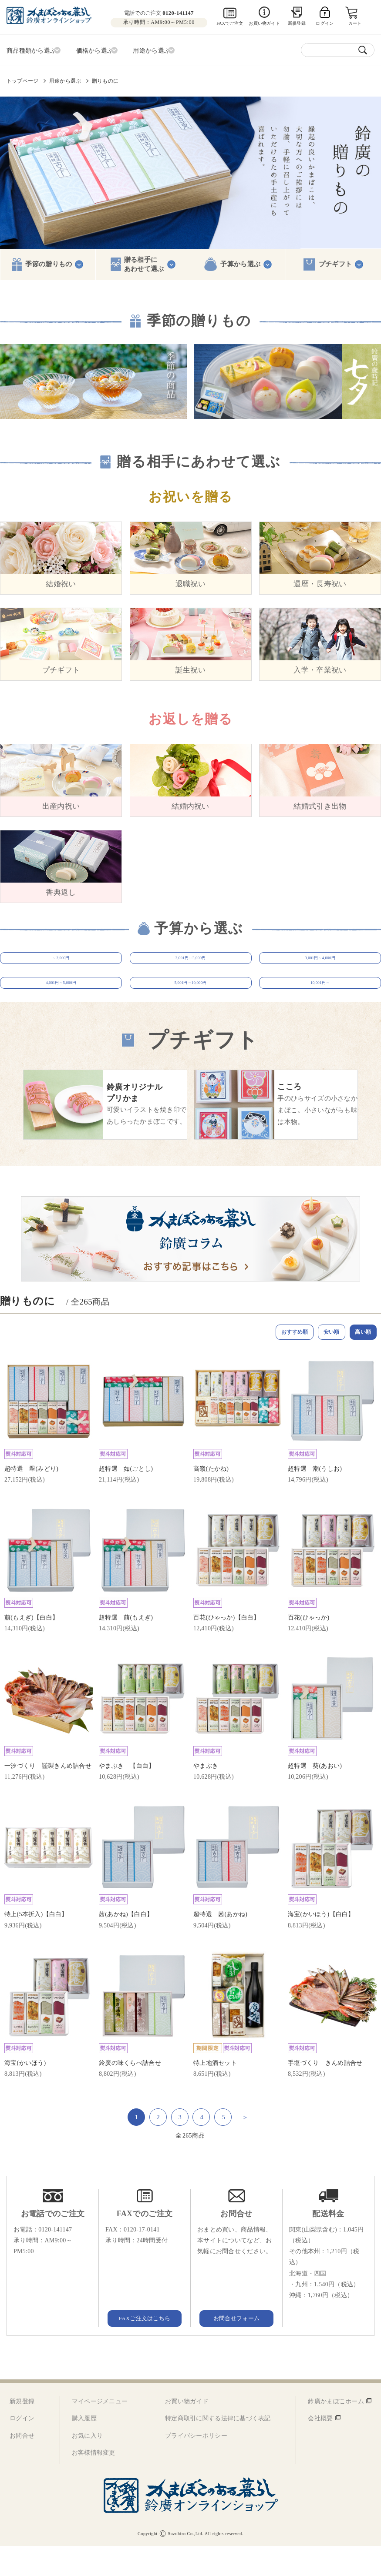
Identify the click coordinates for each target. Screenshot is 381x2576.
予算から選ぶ (240, 261)
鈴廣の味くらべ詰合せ (130, 2093)
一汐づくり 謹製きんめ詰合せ (47, 1796)
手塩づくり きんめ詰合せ (325, 2093)
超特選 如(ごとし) (126, 1498)
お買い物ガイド (264, 23)
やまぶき (205, 1796)
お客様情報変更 (93, 2482)
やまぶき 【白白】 (127, 1796)
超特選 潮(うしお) (315, 1498)
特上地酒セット (215, 2093)
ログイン (22, 2448)
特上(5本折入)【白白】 (36, 1944)
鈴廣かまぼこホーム (336, 2431)
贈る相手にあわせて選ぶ (144, 262)
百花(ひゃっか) (309, 1647)
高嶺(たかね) (211, 1498)
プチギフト (335, 261)
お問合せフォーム (236, 2348)
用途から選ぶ (65, 79)
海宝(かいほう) (25, 2093)
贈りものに (105, 79)
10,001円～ (319, 1002)
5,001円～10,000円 (191, 1002)
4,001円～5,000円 (61, 1002)
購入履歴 (84, 2448)
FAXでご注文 (229, 23)
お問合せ (22, 2465)
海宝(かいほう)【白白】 (321, 1944)
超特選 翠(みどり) (31, 1498)
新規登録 (297, 23)
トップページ (22, 79)
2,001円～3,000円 (190, 962)
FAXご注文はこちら (144, 2348)
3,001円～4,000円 (320, 962)
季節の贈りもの (48, 261)
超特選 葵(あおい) (315, 1796)
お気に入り (87, 2465)
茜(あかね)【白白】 (126, 1944)
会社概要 (320, 2448)
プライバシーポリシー (196, 2465)
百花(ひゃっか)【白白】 (226, 1647)
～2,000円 (61, 962)
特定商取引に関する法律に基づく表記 (218, 2448)
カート (355, 23)
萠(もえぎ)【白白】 (31, 1647)
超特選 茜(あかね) (220, 1944)
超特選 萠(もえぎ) (126, 1647)
